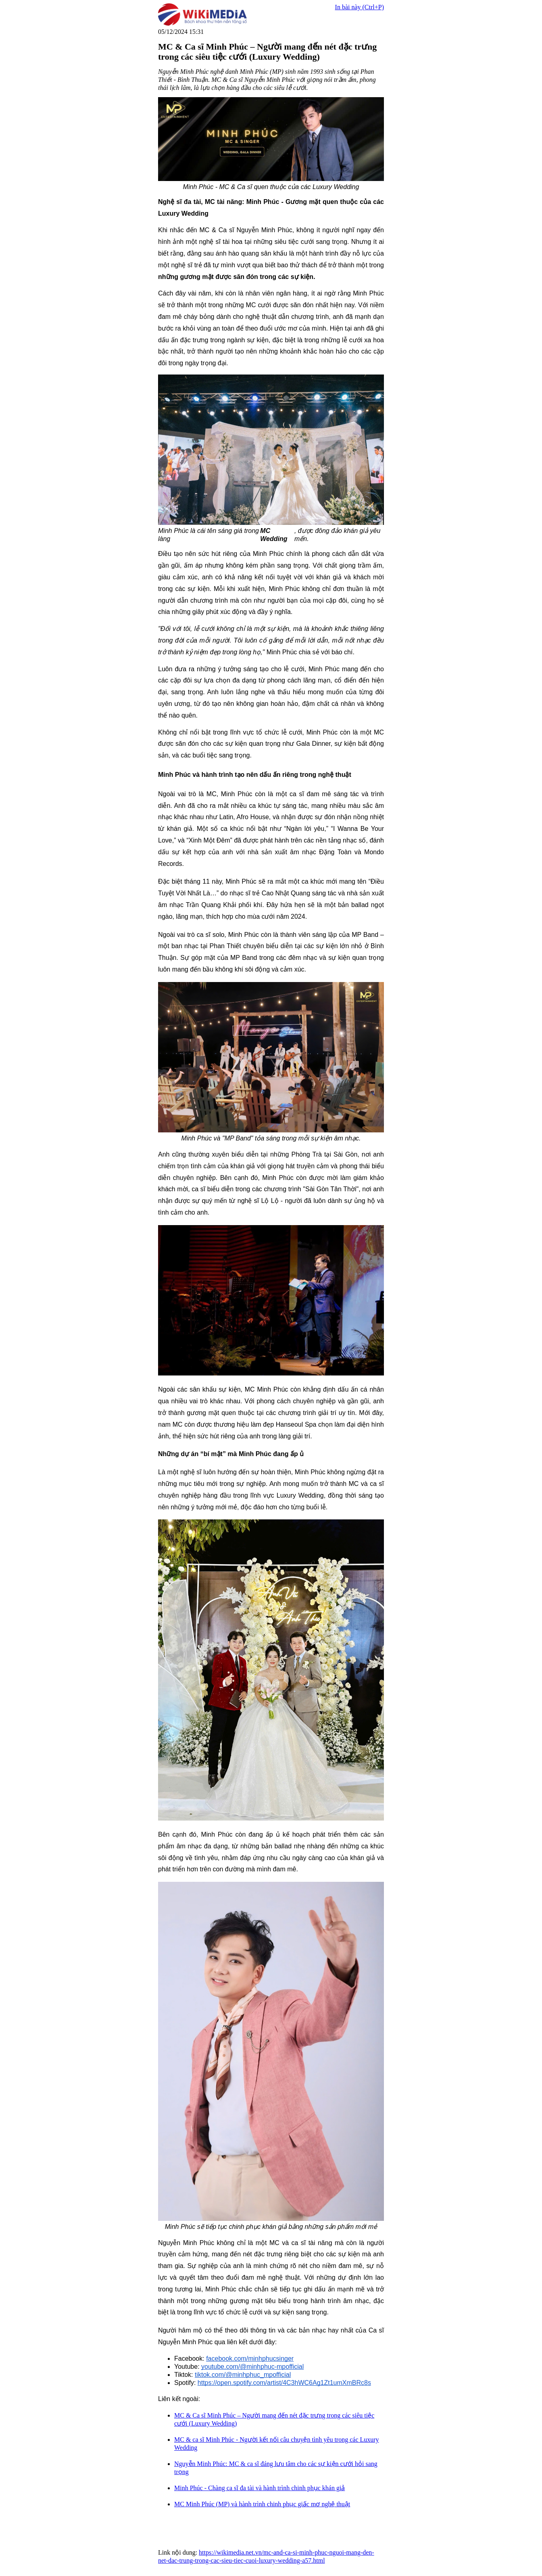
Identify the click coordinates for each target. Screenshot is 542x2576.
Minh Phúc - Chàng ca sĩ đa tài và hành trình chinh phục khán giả (259, 2487)
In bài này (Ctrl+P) (359, 7)
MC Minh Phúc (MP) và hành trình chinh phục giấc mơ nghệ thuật (262, 2504)
